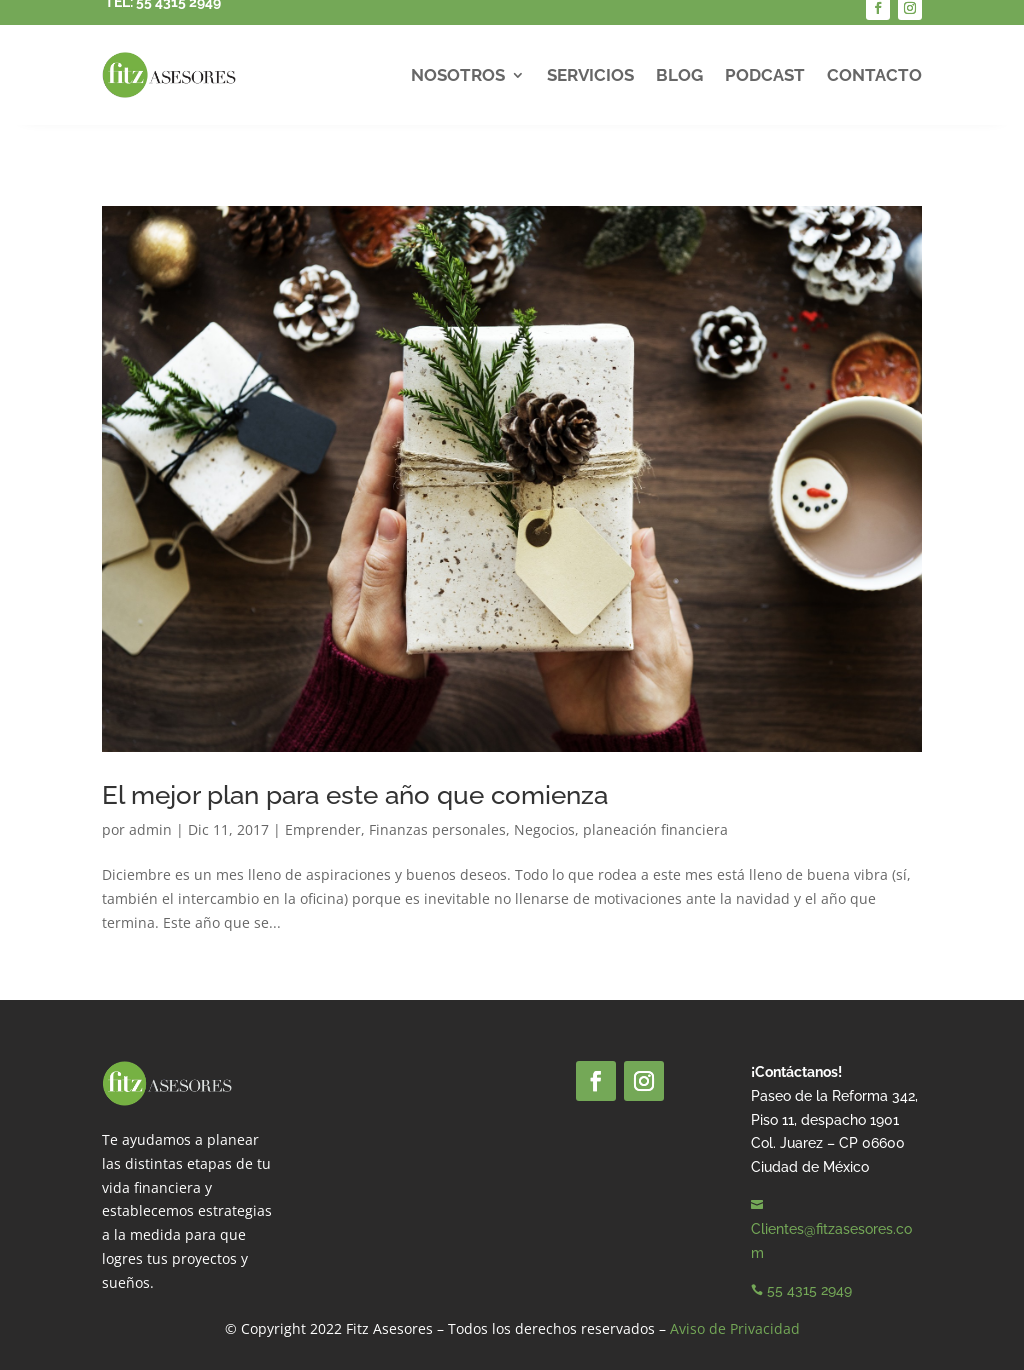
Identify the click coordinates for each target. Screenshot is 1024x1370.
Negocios (544, 829)
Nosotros (458, 75)
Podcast (765, 75)
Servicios (590, 75)
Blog (679, 75)
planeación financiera (655, 829)
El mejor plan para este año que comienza (355, 795)
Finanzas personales (437, 829)
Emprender (323, 829)
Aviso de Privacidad (735, 1328)
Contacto (874, 75)
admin (150, 829)
